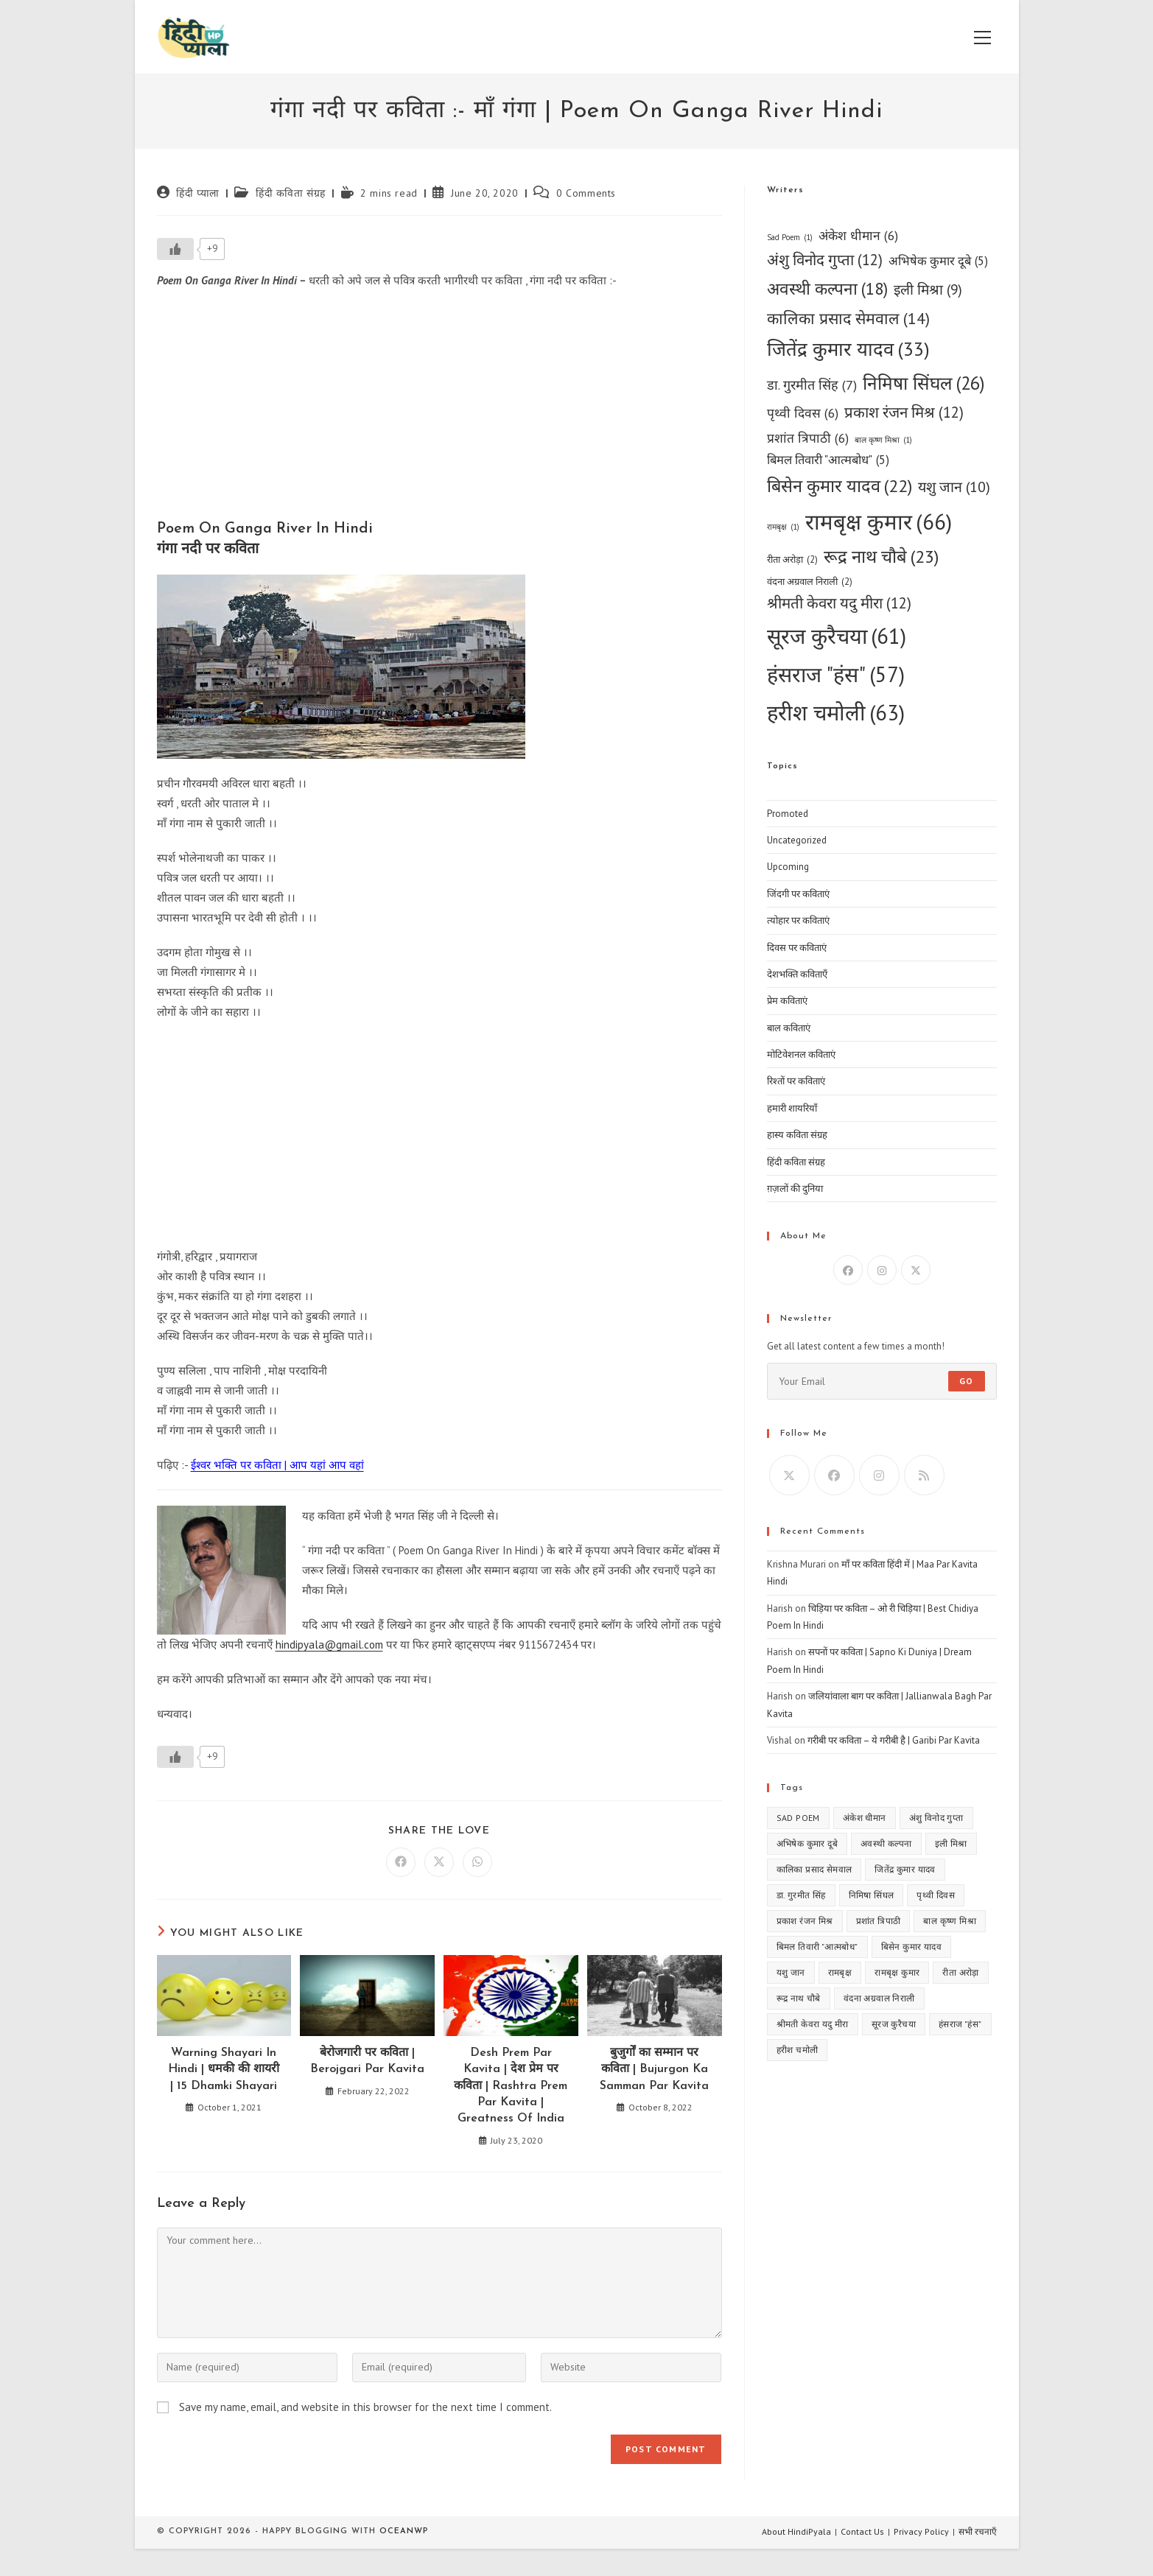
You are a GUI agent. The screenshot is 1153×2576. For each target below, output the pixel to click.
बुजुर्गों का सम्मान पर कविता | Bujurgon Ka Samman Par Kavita (654, 2069)
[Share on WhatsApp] (477, 1862)
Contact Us (862, 2531)
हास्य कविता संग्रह (797, 1135)
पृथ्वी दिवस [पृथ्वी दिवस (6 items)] (802, 412)
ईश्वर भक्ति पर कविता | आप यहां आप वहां (277, 1465)
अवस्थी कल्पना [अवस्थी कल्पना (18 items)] (827, 289)
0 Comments (586, 193)
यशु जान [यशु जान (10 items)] (954, 486)
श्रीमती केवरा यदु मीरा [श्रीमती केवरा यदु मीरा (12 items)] (839, 603)
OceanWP (403, 2531)
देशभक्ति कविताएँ (797, 974)
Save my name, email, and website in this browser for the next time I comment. (365, 2407)
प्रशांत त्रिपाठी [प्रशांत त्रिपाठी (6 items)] (808, 438)
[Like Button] (175, 249)
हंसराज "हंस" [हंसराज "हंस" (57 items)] (836, 674)
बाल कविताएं (788, 1028)
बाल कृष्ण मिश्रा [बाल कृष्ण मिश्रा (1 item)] (883, 440)
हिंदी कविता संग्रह (291, 193)
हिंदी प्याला (198, 193)
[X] (916, 1270)
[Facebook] (848, 1270)
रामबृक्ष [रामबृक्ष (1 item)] (783, 527)
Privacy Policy (921, 2531)
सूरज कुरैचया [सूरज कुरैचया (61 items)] (836, 636)
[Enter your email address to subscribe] (882, 1381)
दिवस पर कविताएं (797, 947)
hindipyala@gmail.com (329, 1645)
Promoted (787, 813)
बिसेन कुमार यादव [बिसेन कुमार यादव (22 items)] (839, 486)
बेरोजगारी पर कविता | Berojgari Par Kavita (367, 2061)
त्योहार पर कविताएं (798, 920)
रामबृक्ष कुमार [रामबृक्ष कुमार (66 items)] (878, 521)
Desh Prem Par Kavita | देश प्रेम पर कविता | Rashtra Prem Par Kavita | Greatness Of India (510, 2086)
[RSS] (924, 1475)
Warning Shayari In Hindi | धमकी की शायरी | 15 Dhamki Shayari (223, 2069)
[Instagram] (882, 1270)
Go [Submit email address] (966, 1380)
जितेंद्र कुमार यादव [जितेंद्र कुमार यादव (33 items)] (848, 349)
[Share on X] (439, 1862)
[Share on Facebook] (401, 1862)
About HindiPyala (796, 2531)
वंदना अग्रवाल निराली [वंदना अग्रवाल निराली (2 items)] (809, 581)
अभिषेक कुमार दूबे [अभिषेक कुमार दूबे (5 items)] (938, 261)
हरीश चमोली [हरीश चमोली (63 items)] (836, 712)
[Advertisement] (439, 408)
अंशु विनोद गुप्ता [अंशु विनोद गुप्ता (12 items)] (825, 260)
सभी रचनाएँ (978, 2531)
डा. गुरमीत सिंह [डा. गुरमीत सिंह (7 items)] (812, 385)
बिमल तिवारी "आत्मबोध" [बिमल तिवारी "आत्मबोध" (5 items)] (828, 460)
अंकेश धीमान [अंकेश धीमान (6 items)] (858, 235)
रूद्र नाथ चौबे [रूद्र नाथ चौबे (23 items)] (881, 557)
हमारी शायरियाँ (792, 1108)
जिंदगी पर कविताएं (798, 894)
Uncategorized (797, 840)
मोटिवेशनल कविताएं (801, 1054)
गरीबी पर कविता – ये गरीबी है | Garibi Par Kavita (893, 1740)
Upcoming (788, 866)
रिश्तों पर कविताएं (796, 1081)
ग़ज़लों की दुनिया (795, 1188)
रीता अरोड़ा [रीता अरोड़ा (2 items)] (792, 559)
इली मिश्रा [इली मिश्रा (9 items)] (928, 290)
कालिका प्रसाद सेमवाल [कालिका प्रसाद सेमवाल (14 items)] (848, 318)
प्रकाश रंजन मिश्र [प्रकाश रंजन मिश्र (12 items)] (904, 413)
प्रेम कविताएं (787, 1000)
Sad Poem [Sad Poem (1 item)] (790, 238)
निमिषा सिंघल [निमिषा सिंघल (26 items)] (924, 383)
